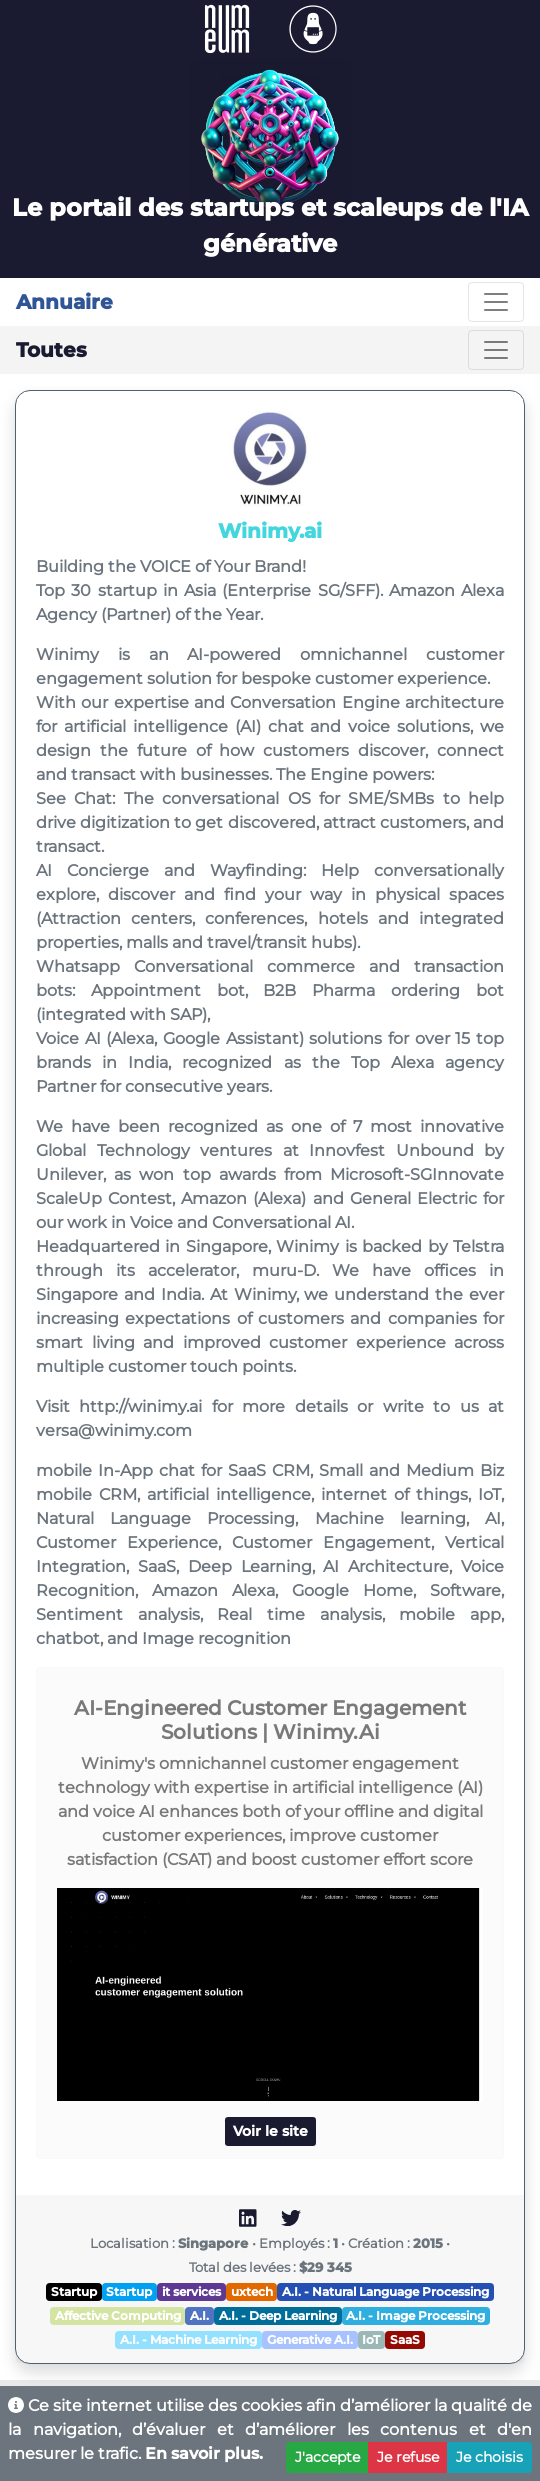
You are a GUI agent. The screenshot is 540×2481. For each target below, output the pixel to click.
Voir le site (270, 2131)
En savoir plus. (204, 2453)
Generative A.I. (310, 2339)
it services (191, 2291)
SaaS (405, 2339)
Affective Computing (118, 2315)
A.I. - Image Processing (415, 2315)
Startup (74, 2291)
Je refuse (408, 2457)
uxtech (252, 2291)
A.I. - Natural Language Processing (385, 2291)
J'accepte (327, 2457)
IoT (371, 2339)
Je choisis (489, 2457)
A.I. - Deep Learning (278, 2315)
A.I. (199, 2315)
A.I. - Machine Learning (188, 2339)
